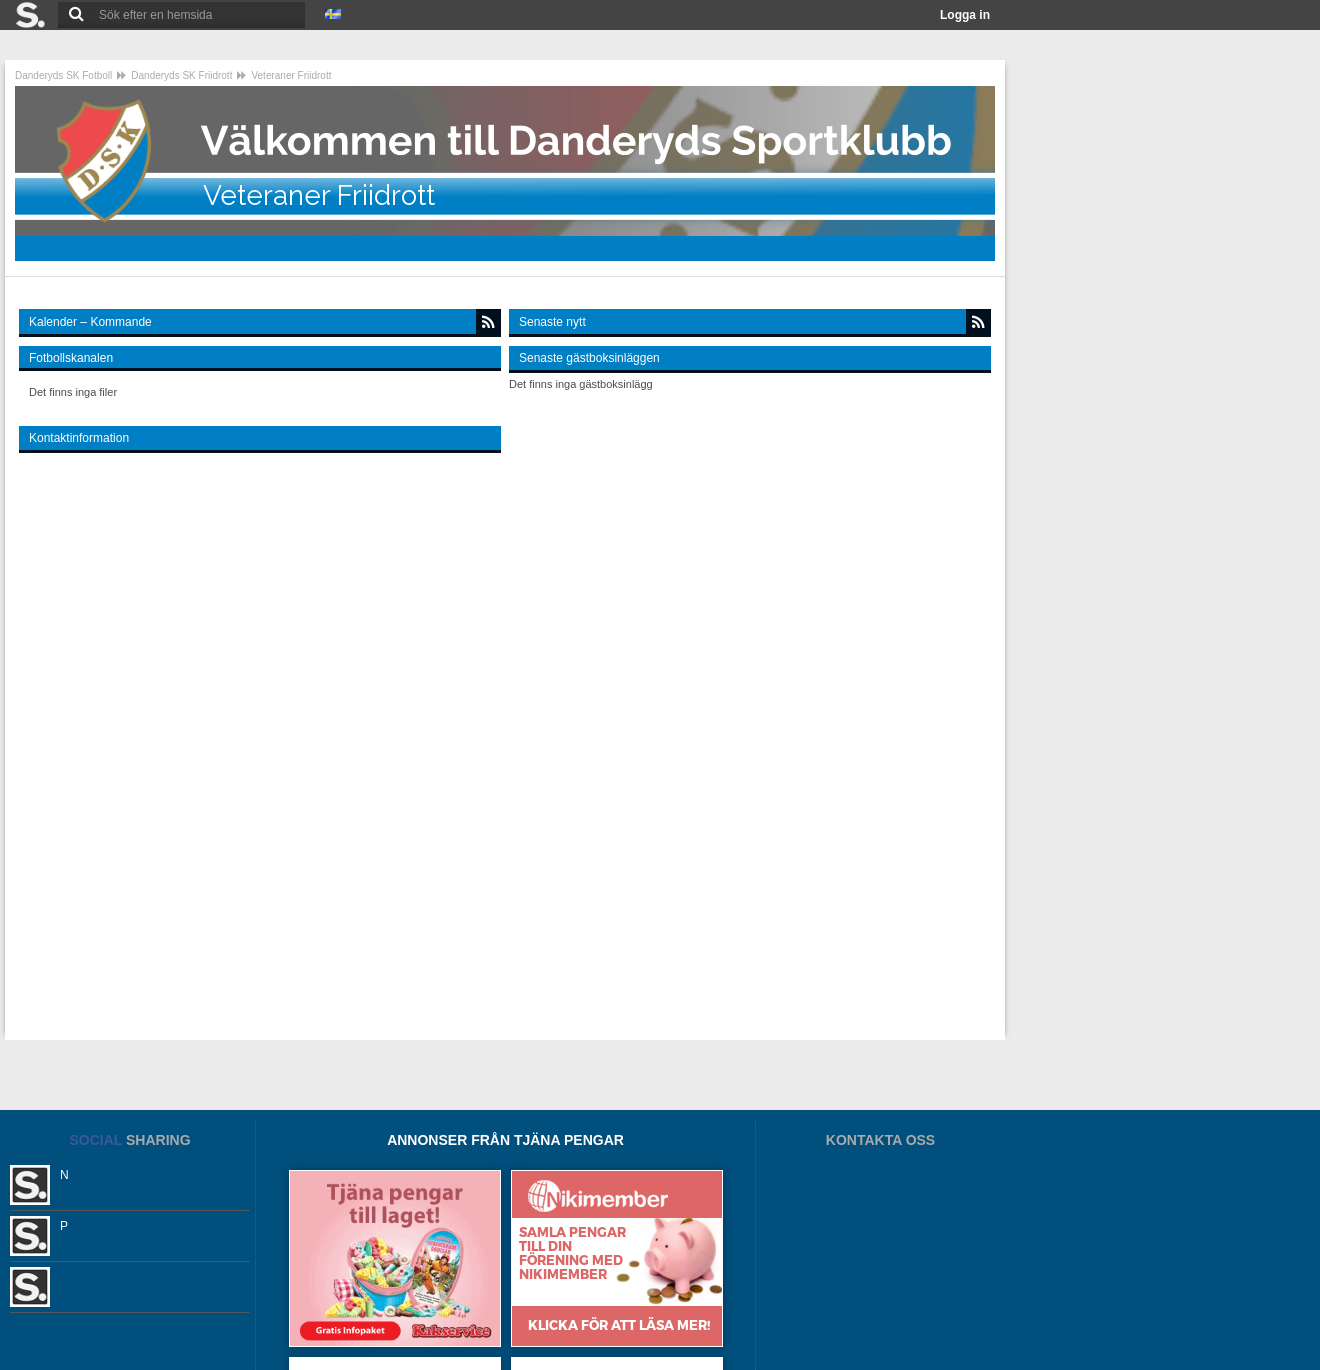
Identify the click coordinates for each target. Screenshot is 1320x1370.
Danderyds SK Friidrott (181, 75)
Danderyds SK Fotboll (63, 75)
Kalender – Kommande (90, 322)
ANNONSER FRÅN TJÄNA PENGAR (505, 1140)
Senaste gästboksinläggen (589, 358)
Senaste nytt (552, 322)
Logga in (965, 15)
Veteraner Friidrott (291, 75)
